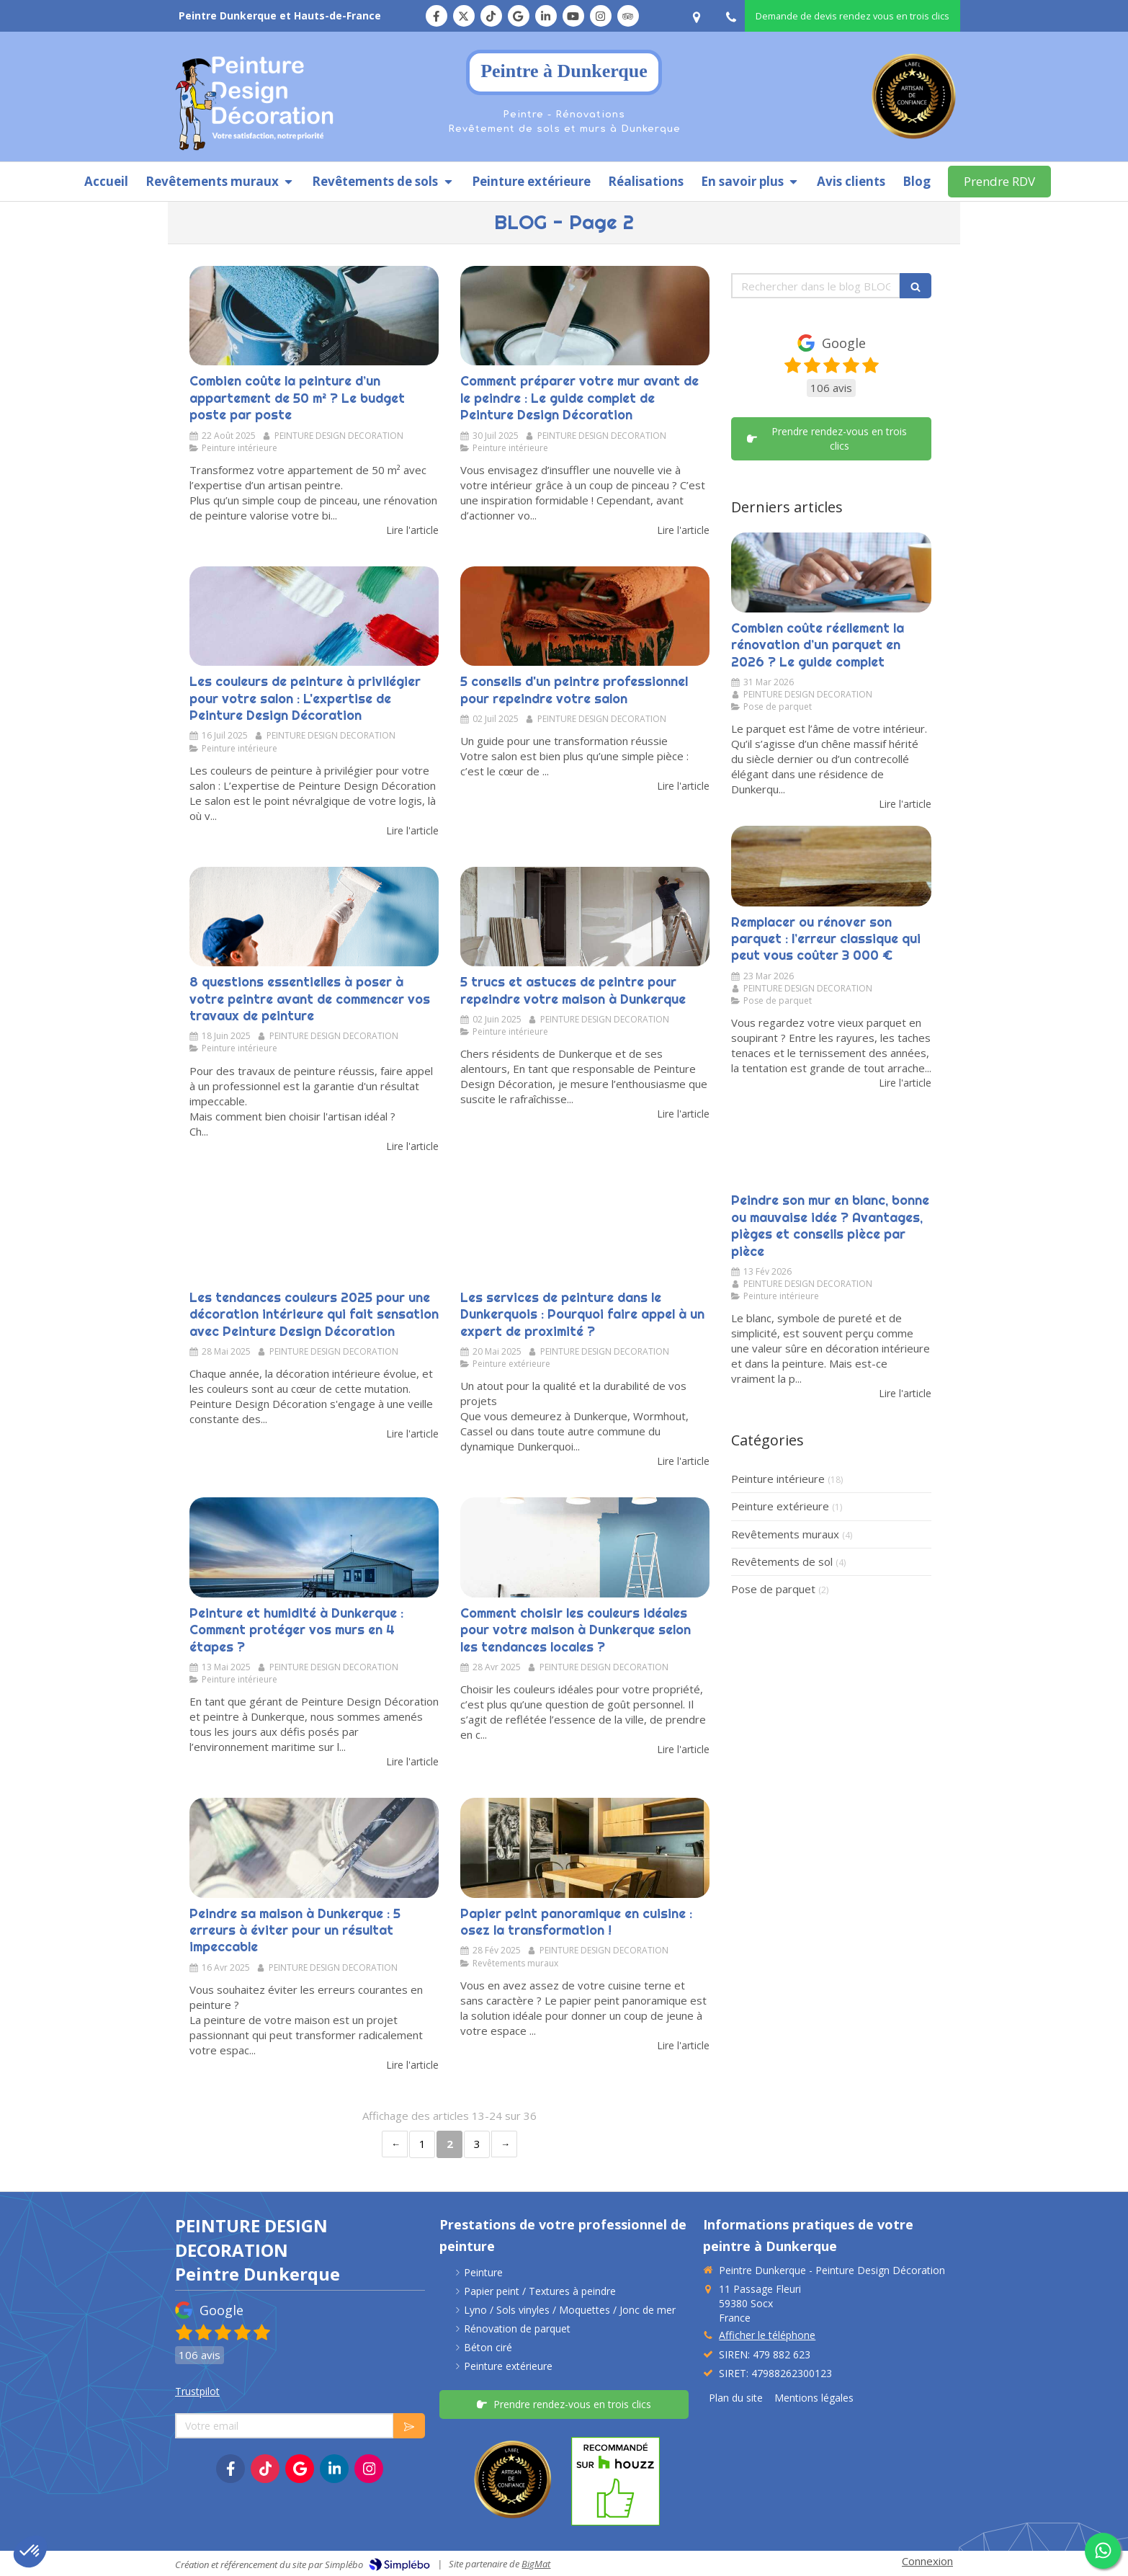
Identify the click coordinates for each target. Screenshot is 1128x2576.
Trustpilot (197, 2391)
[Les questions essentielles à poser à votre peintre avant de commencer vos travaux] (314, 916)
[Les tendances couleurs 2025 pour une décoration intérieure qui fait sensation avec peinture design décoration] (314, 1232)
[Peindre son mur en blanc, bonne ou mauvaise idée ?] (831, 1145)
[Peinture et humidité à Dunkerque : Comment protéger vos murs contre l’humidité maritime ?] (314, 1547)
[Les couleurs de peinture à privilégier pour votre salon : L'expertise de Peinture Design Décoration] (314, 616)
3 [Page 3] (477, 2143)
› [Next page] (504, 2144)
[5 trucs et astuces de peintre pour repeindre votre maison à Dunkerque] (585, 916)
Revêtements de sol (782, 1561)
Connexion (927, 2561)
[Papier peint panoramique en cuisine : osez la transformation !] (585, 1847)
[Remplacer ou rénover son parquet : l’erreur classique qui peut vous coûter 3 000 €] (831, 866)
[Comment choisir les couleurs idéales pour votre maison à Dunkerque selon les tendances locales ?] (585, 1547)
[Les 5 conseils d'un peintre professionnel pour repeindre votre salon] (585, 616)
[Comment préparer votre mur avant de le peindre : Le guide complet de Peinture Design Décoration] (585, 315)
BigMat (536, 2563)
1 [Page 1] (422, 2143)
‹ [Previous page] (395, 2144)
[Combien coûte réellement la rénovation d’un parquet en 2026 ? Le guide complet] (831, 572)
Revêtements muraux (785, 1534)
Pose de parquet (773, 1589)
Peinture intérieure (778, 1478)
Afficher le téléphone (767, 2335)
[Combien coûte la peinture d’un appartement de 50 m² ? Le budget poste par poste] (314, 315)
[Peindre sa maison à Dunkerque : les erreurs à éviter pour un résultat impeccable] (314, 1847)
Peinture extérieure (780, 1506)
